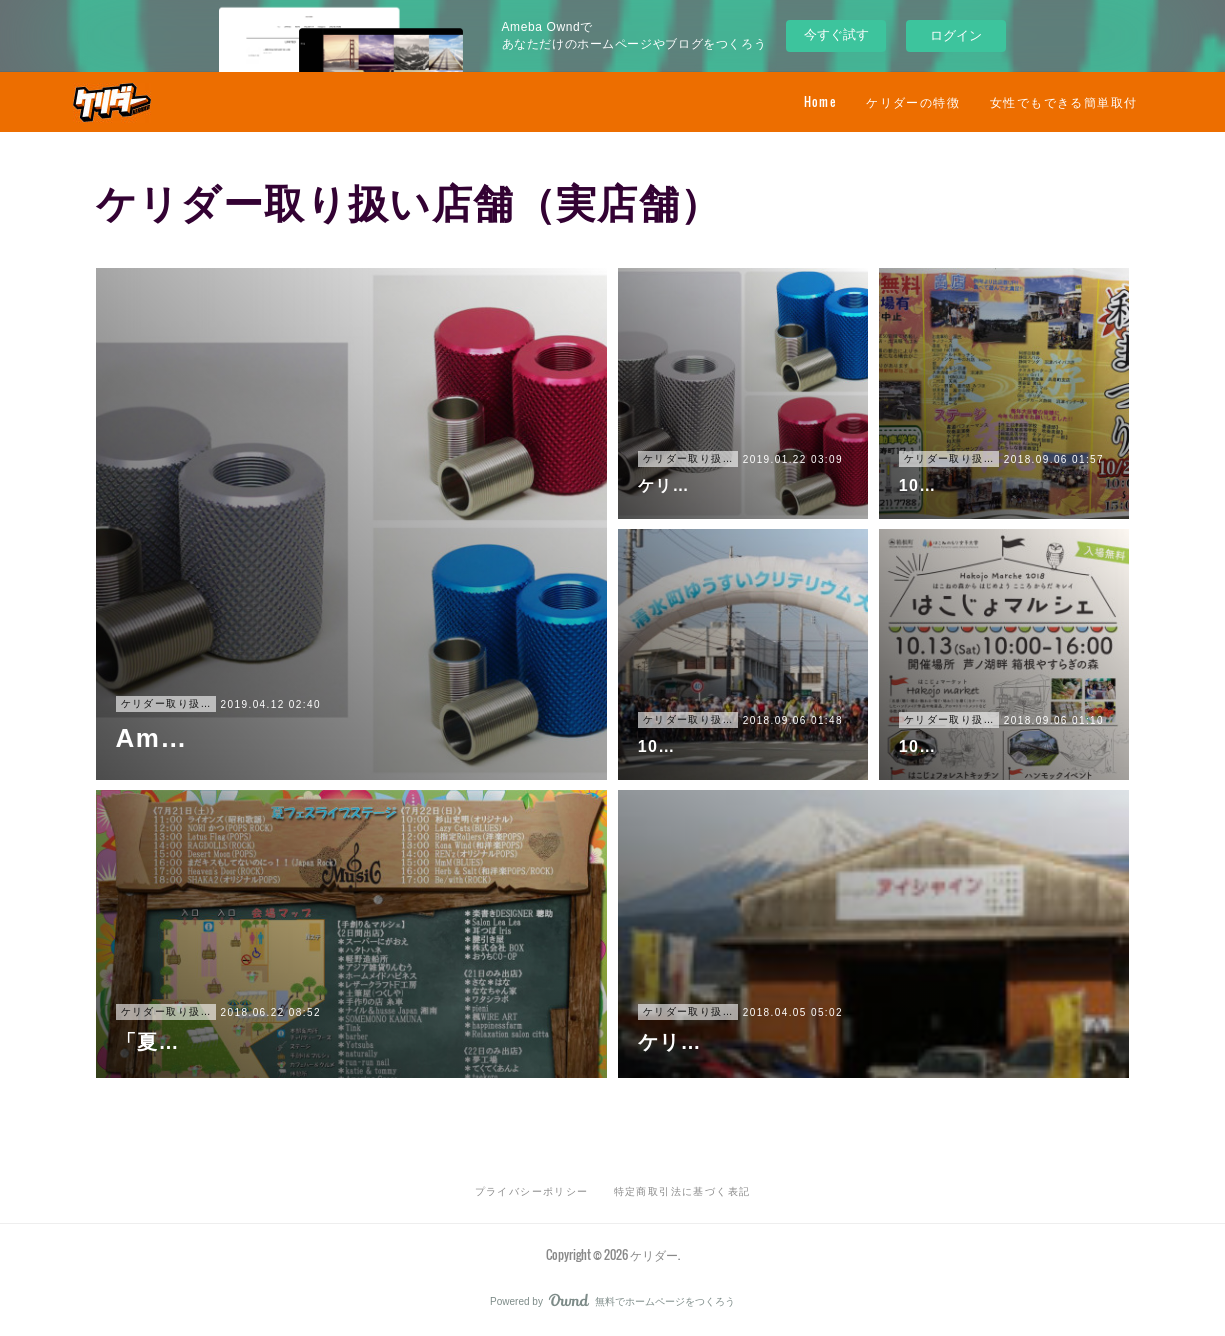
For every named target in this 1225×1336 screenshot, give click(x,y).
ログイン (956, 35)
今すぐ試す (836, 34)
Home (820, 101)
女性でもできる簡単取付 (1063, 101)
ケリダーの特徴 (913, 101)
